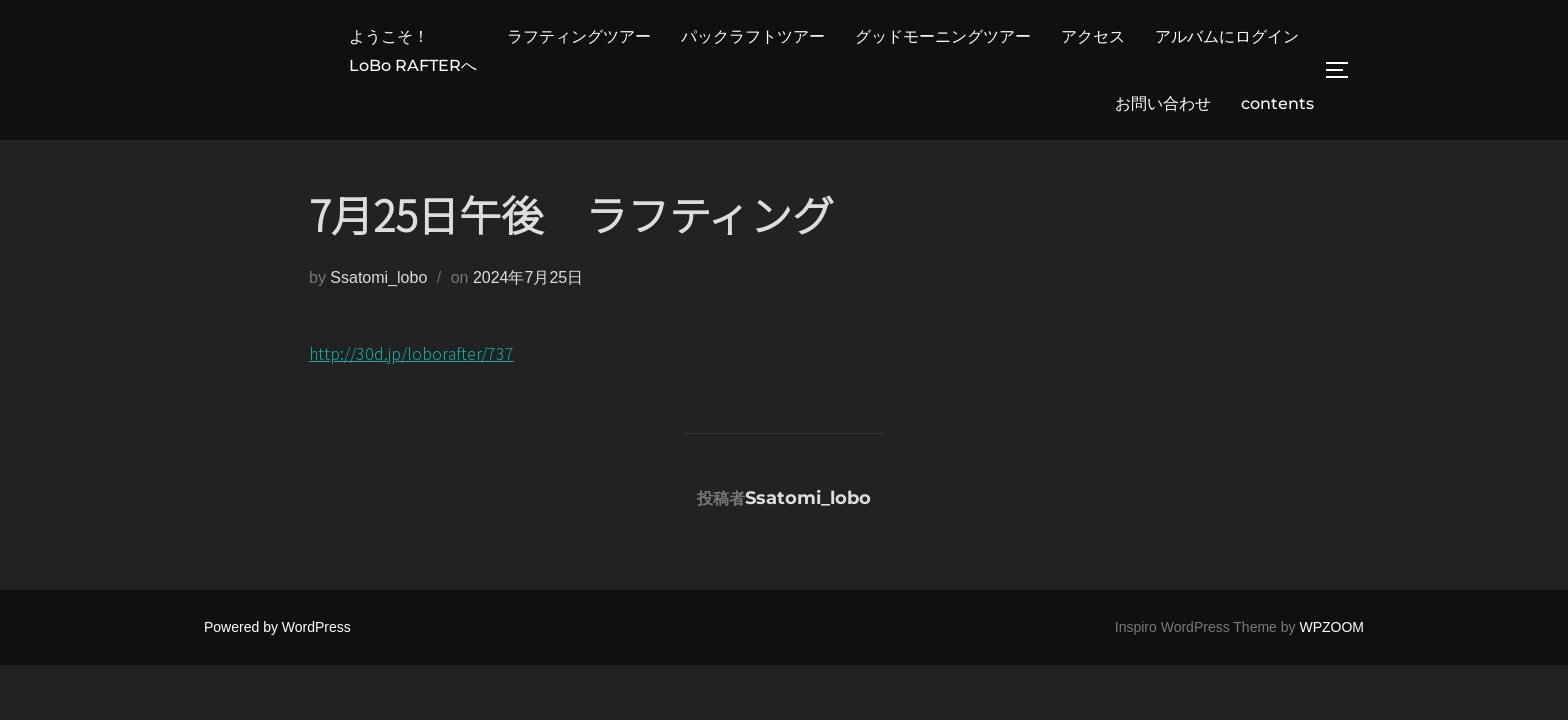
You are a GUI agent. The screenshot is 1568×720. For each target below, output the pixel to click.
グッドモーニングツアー (943, 36)
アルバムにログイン (1227, 36)
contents (1277, 103)
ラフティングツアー (579, 36)
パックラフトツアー (753, 36)
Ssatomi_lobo (378, 277)
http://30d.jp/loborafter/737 (411, 353)
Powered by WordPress (277, 627)
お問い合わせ (1163, 103)
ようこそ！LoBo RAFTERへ (413, 51)
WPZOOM (1331, 627)
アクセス (1093, 36)
